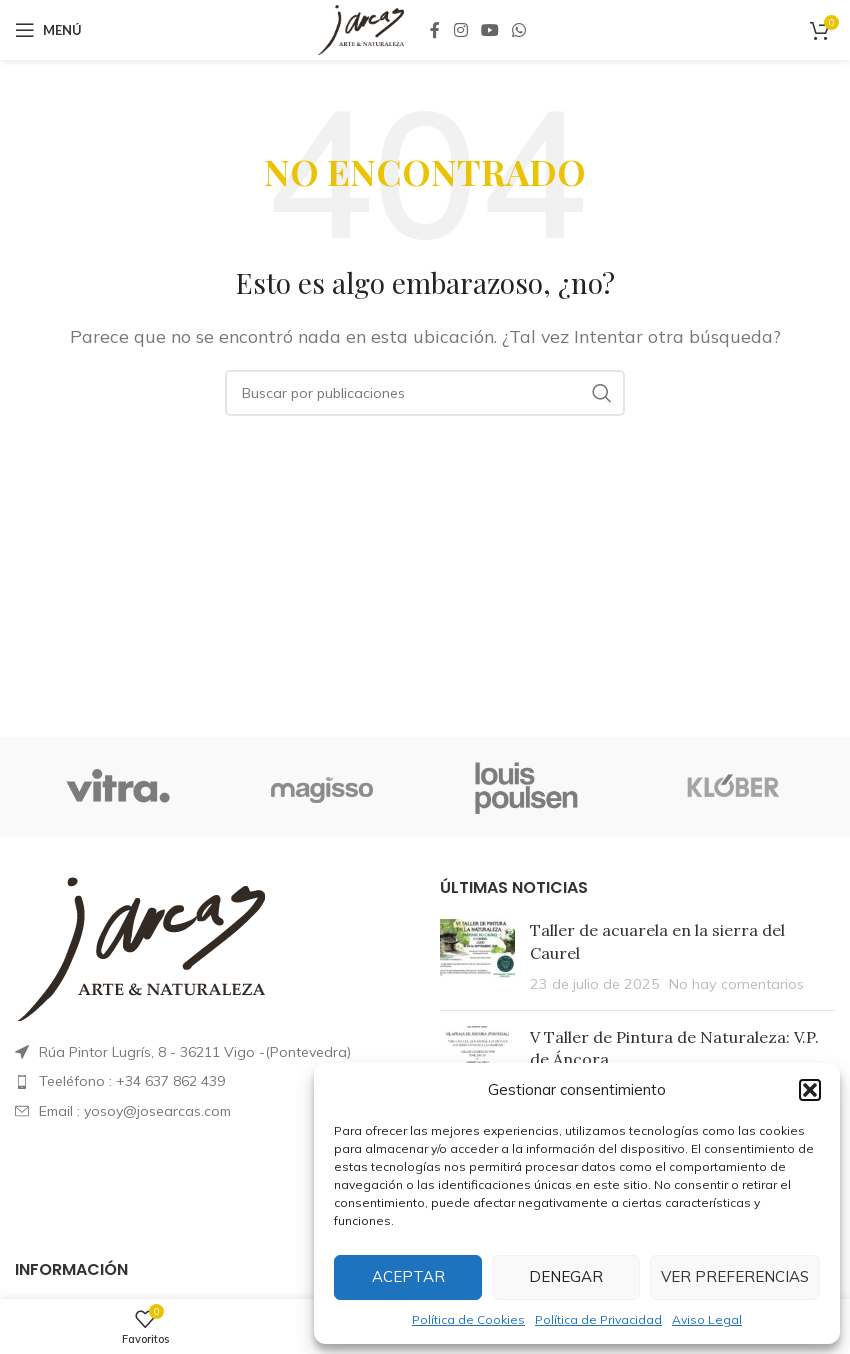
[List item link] (212, 1081)
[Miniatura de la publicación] (477, 956)
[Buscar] (425, 393)
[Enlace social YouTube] (489, 30)
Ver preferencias (735, 1276)
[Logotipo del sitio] (360, 28)
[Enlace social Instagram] (460, 30)
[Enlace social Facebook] (435, 30)
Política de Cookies (468, 1319)
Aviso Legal (707, 1319)
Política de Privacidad (598, 1319)
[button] (810, 1090)
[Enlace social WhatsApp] (519, 30)
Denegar (566, 1276)
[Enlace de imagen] (140, 947)
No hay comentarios (736, 984)
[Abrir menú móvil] (48, 30)
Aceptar (408, 1276)
